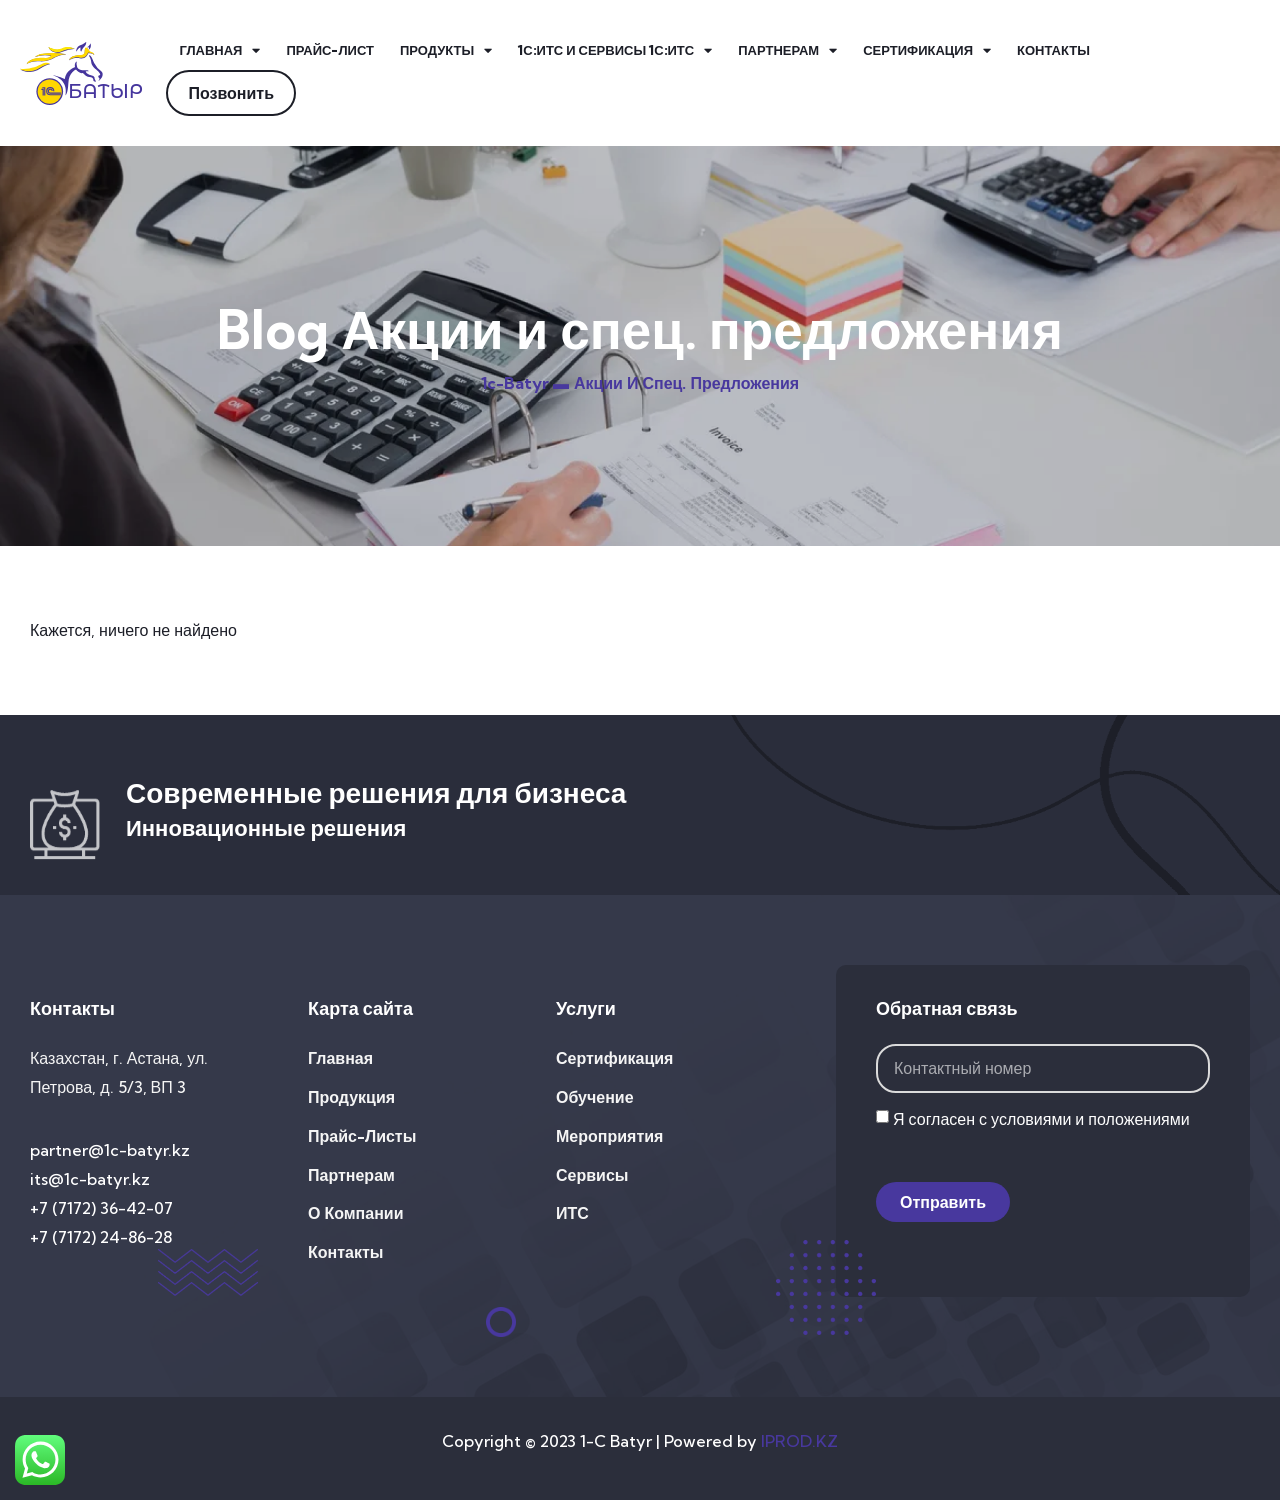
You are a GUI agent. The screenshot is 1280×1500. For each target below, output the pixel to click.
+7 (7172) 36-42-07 (101, 1208)
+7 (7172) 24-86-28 (101, 1237)
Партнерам (787, 50)
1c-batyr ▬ (525, 383)
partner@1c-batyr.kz (110, 1150)
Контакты (1053, 50)
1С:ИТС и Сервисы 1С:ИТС (615, 50)
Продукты (446, 50)
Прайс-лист (329, 50)
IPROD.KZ (799, 1441)
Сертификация (927, 50)
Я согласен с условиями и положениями (1041, 1119)
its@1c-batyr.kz (90, 1179)
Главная (219, 50)
